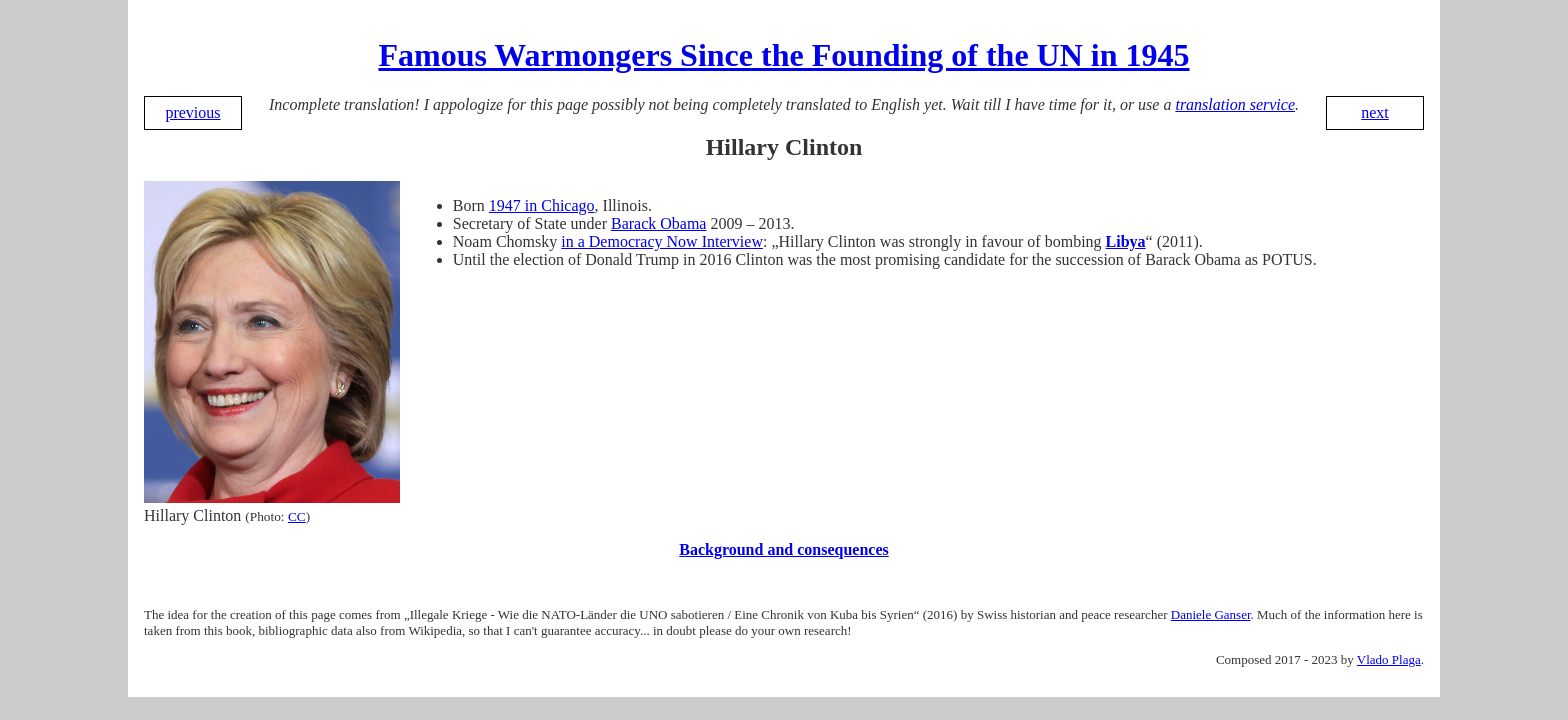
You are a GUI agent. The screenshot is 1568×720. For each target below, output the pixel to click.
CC (297, 516)
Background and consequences (784, 549)
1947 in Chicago (542, 205)
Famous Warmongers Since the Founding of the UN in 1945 (783, 55)
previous (192, 112)
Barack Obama (659, 223)
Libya (1126, 241)
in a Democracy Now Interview (662, 241)
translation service (1235, 104)
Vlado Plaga (1389, 659)
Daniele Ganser (1211, 614)
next (1375, 112)
